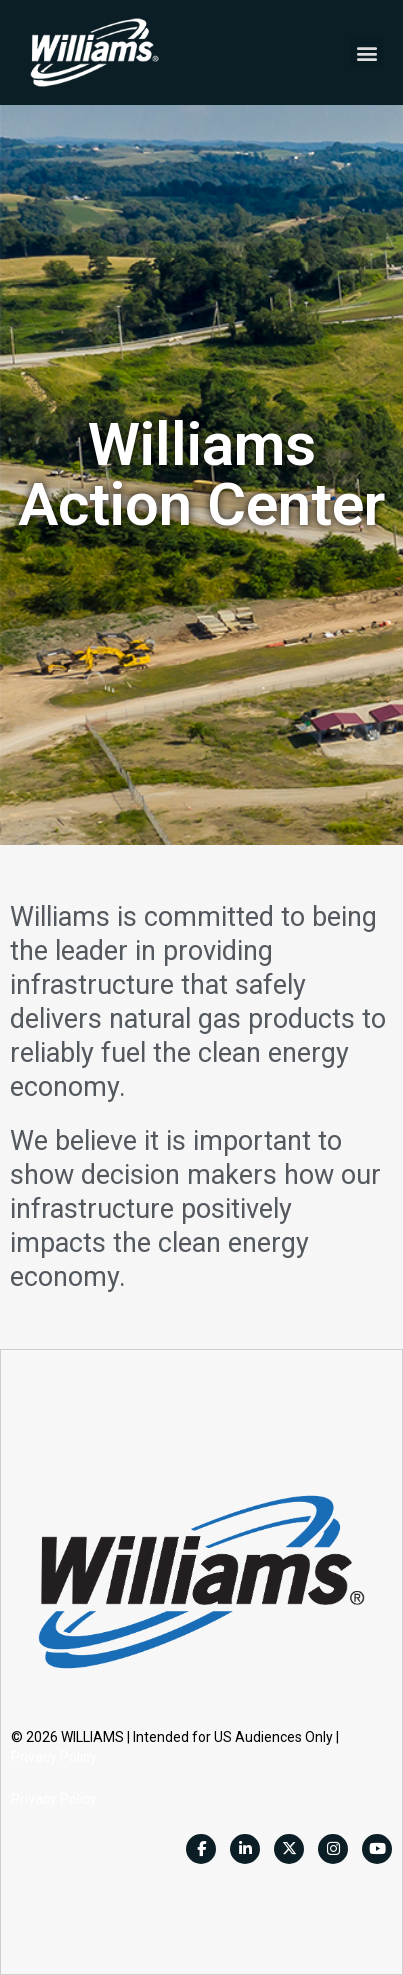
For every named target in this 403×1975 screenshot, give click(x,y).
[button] (366, 52)
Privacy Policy (54, 1757)
